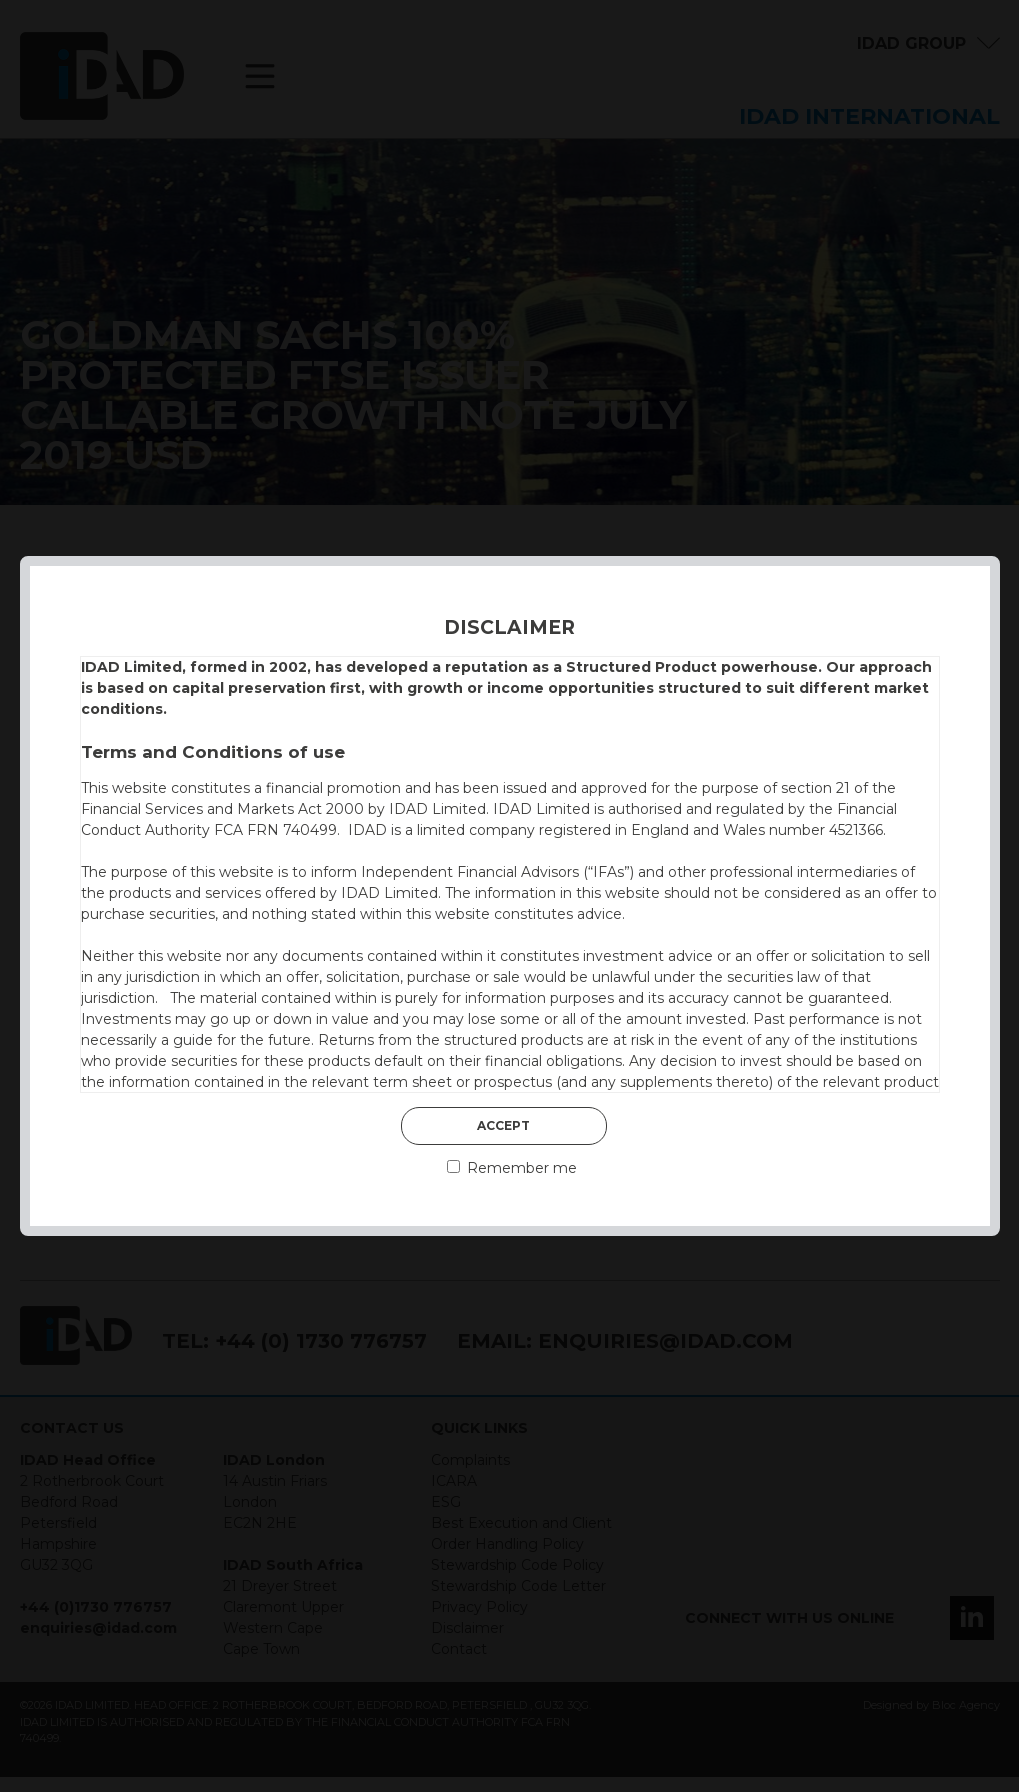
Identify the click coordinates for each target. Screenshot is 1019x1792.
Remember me (512, 1168)
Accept (503, 1125)
